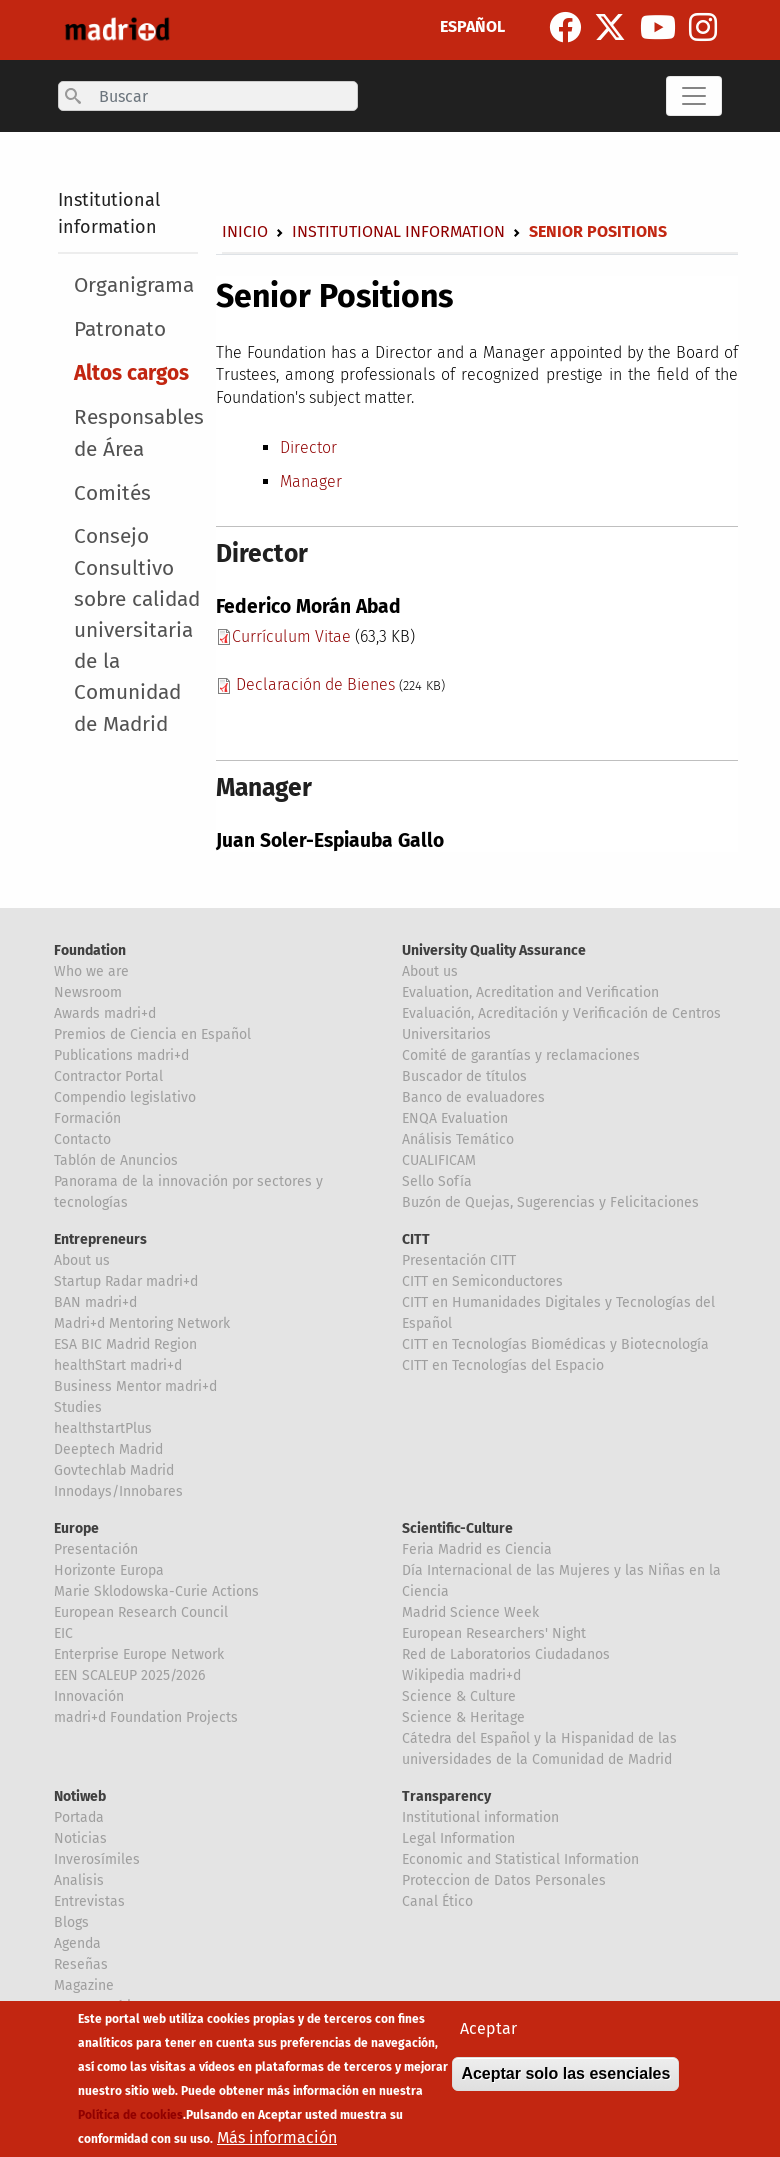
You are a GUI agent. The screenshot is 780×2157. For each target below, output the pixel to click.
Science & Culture (459, 1696)
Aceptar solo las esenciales (565, 2076)
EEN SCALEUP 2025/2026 (129, 1675)
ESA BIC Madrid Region (125, 1344)
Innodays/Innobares (118, 1491)
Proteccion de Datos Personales (504, 1880)
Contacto (82, 1139)
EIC (63, 1633)
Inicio (245, 231)
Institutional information (398, 231)
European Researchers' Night (494, 1633)
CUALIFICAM (439, 1160)
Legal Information (458, 1838)
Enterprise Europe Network (139, 1654)
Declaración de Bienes (315, 684)
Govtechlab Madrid (114, 1470)
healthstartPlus (103, 1428)
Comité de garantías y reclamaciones (521, 1055)
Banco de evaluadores (473, 1097)
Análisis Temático (458, 1139)
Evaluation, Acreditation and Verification (530, 992)
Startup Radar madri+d (126, 1281)
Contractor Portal (108, 1076)
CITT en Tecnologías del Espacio (503, 1365)
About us (430, 971)
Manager (311, 481)
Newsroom (88, 992)
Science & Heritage (463, 1717)
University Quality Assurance (494, 950)
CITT (416, 1239)
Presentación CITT (459, 1260)
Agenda (77, 1943)
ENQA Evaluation (455, 1118)
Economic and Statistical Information (520, 1859)
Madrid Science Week (470, 1612)
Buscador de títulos (464, 1076)
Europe (76, 1528)
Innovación (89, 1696)
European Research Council (141, 1612)
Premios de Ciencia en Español (152, 1034)
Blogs (71, 1922)
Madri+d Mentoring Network (142, 1323)
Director (308, 447)
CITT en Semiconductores (482, 1281)
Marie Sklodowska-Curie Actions (156, 1591)
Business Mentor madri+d (135, 1386)
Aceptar (488, 2031)
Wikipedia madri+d (461, 1675)
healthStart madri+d (118, 1365)
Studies (78, 1407)
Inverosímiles (97, 1859)
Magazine (84, 1985)
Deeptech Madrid (108, 1449)
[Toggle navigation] (694, 96)
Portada (79, 1817)
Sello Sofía (437, 1181)
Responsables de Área (139, 433)
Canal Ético (437, 1901)
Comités (112, 493)
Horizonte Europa (109, 1570)
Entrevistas (89, 1901)
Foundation (90, 950)
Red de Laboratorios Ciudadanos (506, 1654)
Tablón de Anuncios (116, 1160)
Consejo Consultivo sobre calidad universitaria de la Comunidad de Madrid (137, 630)
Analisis (79, 1880)
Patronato (120, 329)
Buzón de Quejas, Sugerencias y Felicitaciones (550, 1202)
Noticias (80, 1838)
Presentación (96, 1549)
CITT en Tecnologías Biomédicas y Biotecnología (555, 1344)
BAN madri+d (95, 1302)
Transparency (446, 1796)
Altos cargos (131, 373)
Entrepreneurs (100, 1239)
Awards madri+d (105, 1013)
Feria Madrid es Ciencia (477, 1549)
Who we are (91, 971)
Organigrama (134, 285)
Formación (87, 1118)
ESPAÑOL (472, 26)
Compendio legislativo (125, 1097)
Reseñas (81, 1964)
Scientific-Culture (457, 1528)
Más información (277, 2140)
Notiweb (80, 1796)
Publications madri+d (121, 1055)
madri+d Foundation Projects (146, 1717)
